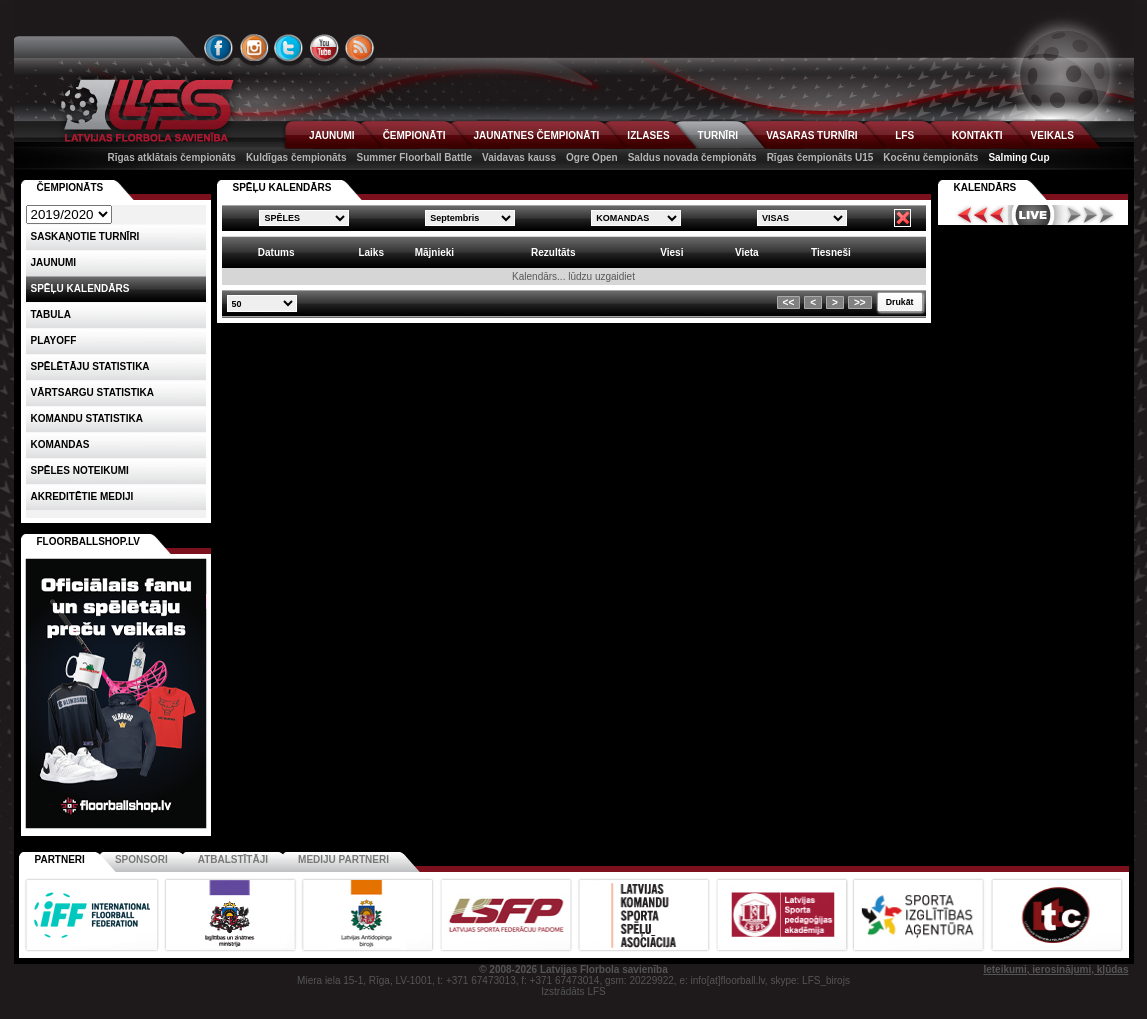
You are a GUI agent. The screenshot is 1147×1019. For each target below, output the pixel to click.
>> (860, 302)
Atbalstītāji (233, 859)
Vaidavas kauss (519, 157)
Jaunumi (54, 262)
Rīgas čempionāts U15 (820, 157)
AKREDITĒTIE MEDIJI (82, 496)
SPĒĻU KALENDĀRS (282, 187)
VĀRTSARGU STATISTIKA (93, 392)
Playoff (54, 340)
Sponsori (141, 859)
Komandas (60, 444)
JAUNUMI (332, 135)
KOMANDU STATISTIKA (87, 418)
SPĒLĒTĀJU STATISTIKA (90, 366)
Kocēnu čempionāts (930, 157)
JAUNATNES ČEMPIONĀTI (536, 135)
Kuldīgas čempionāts (296, 157)
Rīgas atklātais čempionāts (172, 157)
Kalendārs (985, 187)
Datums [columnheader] (276, 252)
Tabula (51, 314)
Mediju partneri (343, 859)
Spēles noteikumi (80, 470)
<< (789, 302)
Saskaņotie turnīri (85, 236)
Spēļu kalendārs (80, 288)
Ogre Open (592, 157)
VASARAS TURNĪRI (811, 135)
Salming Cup (1018, 157)
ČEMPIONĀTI (414, 135)
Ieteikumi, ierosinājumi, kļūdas (1055, 969)
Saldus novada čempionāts (692, 157)
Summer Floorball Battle (414, 157)
